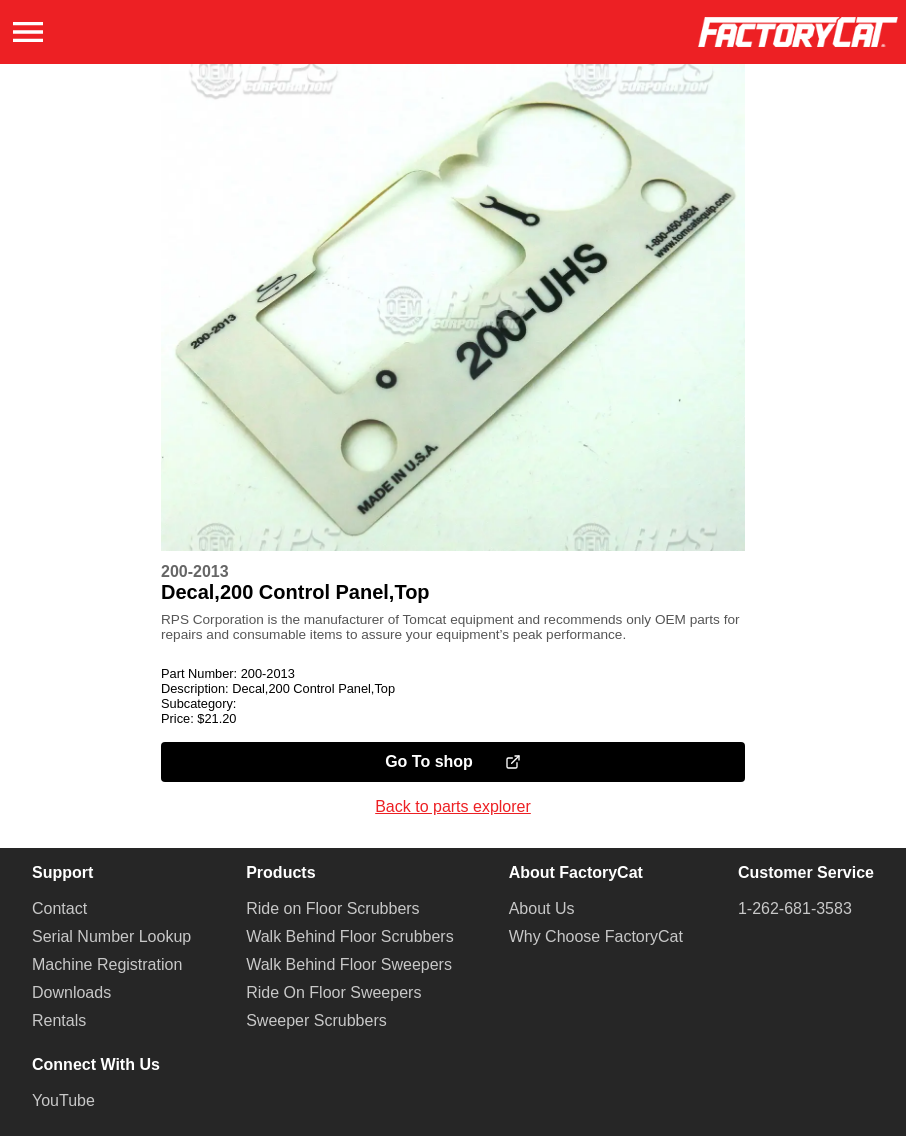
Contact (59, 908)
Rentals (59, 1020)
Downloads (71, 992)
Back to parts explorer (453, 806)
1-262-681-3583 (795, 908)
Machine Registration (107, 964)
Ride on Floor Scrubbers (332, 908)
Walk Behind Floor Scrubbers (350, 936)
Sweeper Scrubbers (316, 1020)
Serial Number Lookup (111, 936)
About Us (542, 908)
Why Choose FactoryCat (596, 936)
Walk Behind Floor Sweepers (349, 964)
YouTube (63, 1100)
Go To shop (453, 761)
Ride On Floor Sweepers (333, 992)
